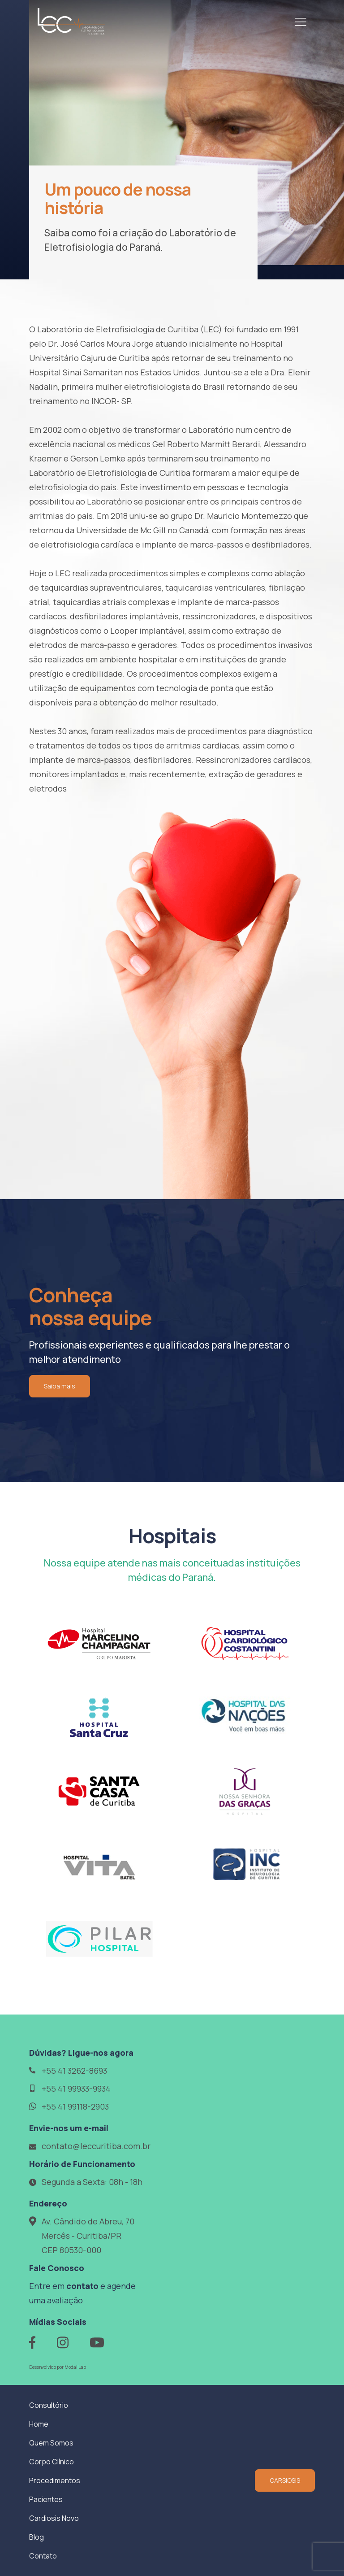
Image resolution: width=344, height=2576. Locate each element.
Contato (43, 2556)
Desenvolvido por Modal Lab (57, 2367)
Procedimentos (54, 2480)
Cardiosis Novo (54, 2518)
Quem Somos (51, 2443)
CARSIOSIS (285, 2480)
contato (82, 2285)
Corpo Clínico (51, 2462)
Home (38, 2424)
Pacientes (46, 2499)
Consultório (48, 2405)
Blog (36, 2537)
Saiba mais (59, 1386)
